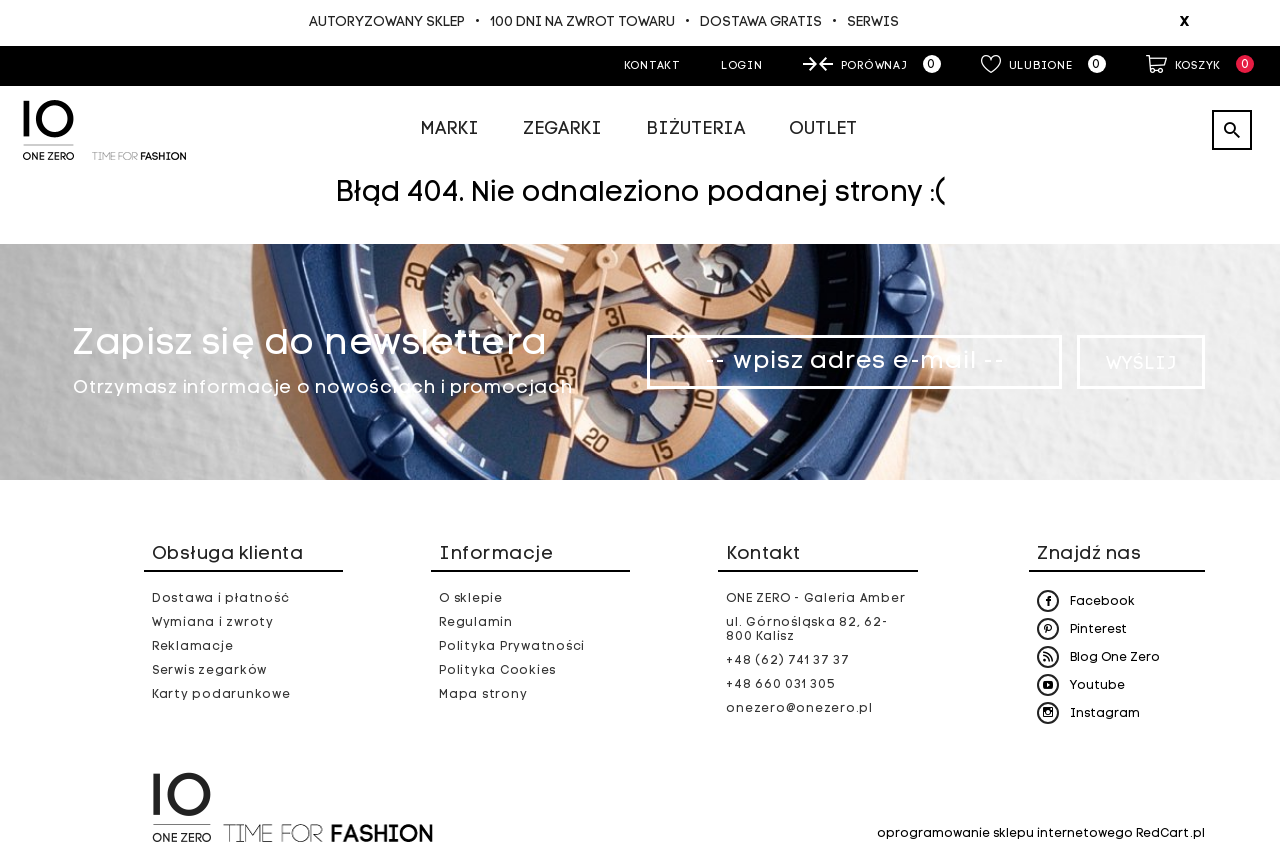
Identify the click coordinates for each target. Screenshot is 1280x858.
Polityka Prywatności (512, 647)
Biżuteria (695, 129)
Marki (449, 129)
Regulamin (476, 623)
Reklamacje (193, 647)
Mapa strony (483, 695)
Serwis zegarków (209, 671)
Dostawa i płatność (221, 599)
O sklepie (471, 599)
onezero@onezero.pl (799, 709)
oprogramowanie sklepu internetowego (1005, 834)
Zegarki (562, 129)
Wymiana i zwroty (213, 623)
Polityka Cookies (497, 671)
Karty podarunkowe (221, 695)
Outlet (823, 129)
